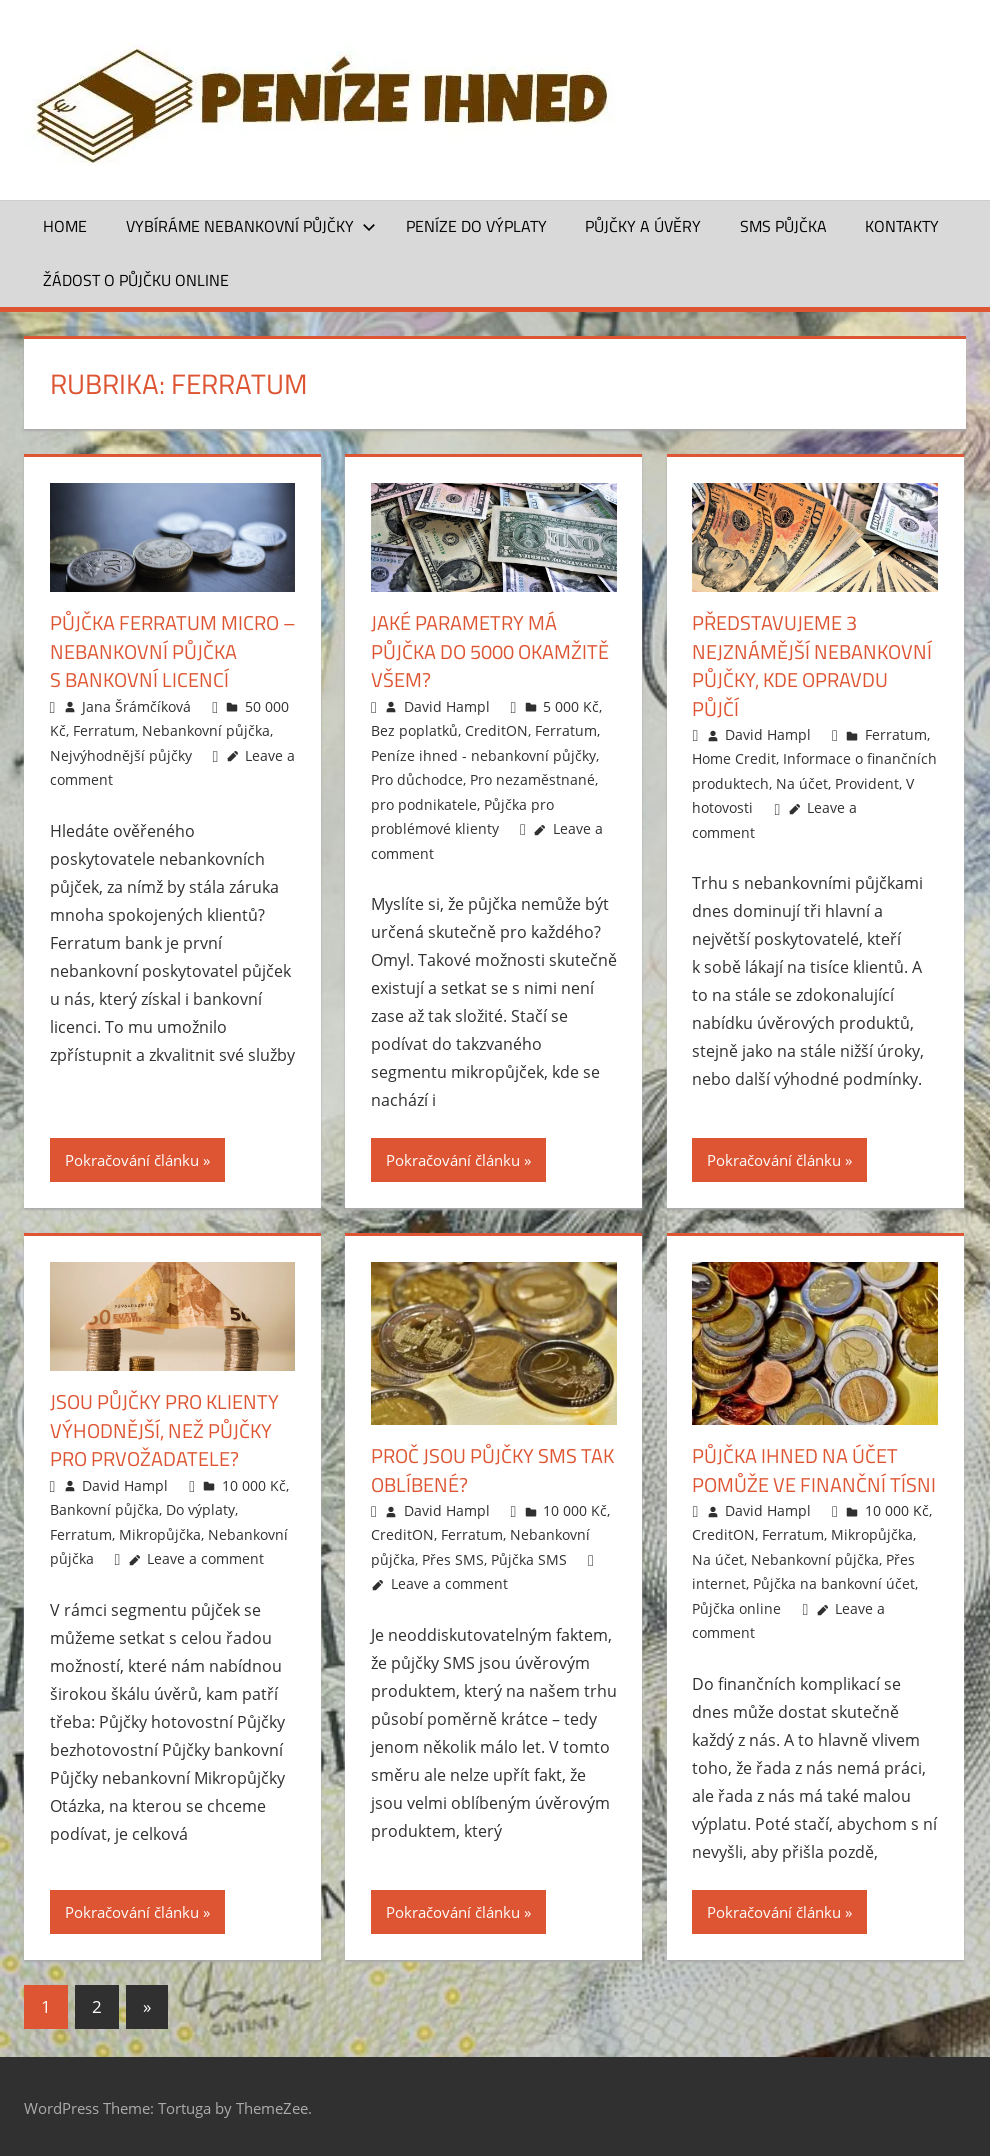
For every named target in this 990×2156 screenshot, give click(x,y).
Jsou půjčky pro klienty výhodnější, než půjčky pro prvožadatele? (164, 1428)
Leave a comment (205, 1556)
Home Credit (734, 757)
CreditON (496, 729)
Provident (867, 781)
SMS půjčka (783, 226)
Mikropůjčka (160, 1531)
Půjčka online (736, 1606)
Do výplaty (200, 1507)
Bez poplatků (414, 729)
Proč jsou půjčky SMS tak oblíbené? (492, 1468)
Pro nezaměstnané (532, 778)
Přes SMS (453, 1557)
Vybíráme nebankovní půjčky (251, 226)
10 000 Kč (254, 1482)
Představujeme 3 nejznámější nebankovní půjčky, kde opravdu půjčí (812, 664)
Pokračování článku (132, 1159)
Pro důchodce (417, 778)
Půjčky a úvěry (643, 226)
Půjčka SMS (529, 1557)
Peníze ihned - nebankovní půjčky (483, 753)
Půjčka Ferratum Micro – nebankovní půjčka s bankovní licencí (173, 650)
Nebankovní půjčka (206, 729)
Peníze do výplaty (476, 226)
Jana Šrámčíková (136, 704)
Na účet (802, 781)
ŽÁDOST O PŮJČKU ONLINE (136, 280)
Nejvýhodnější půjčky (121, 753)
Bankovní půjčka (104, 1507)
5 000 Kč (571, 704)
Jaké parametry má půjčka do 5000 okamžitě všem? (490, 650)
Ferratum (104, 729)
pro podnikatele (424, 802)
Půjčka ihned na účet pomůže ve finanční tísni (814, 1468)
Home (65, 226)
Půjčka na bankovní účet (834, 1582)
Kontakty (902, 226)
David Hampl (447, 704)
